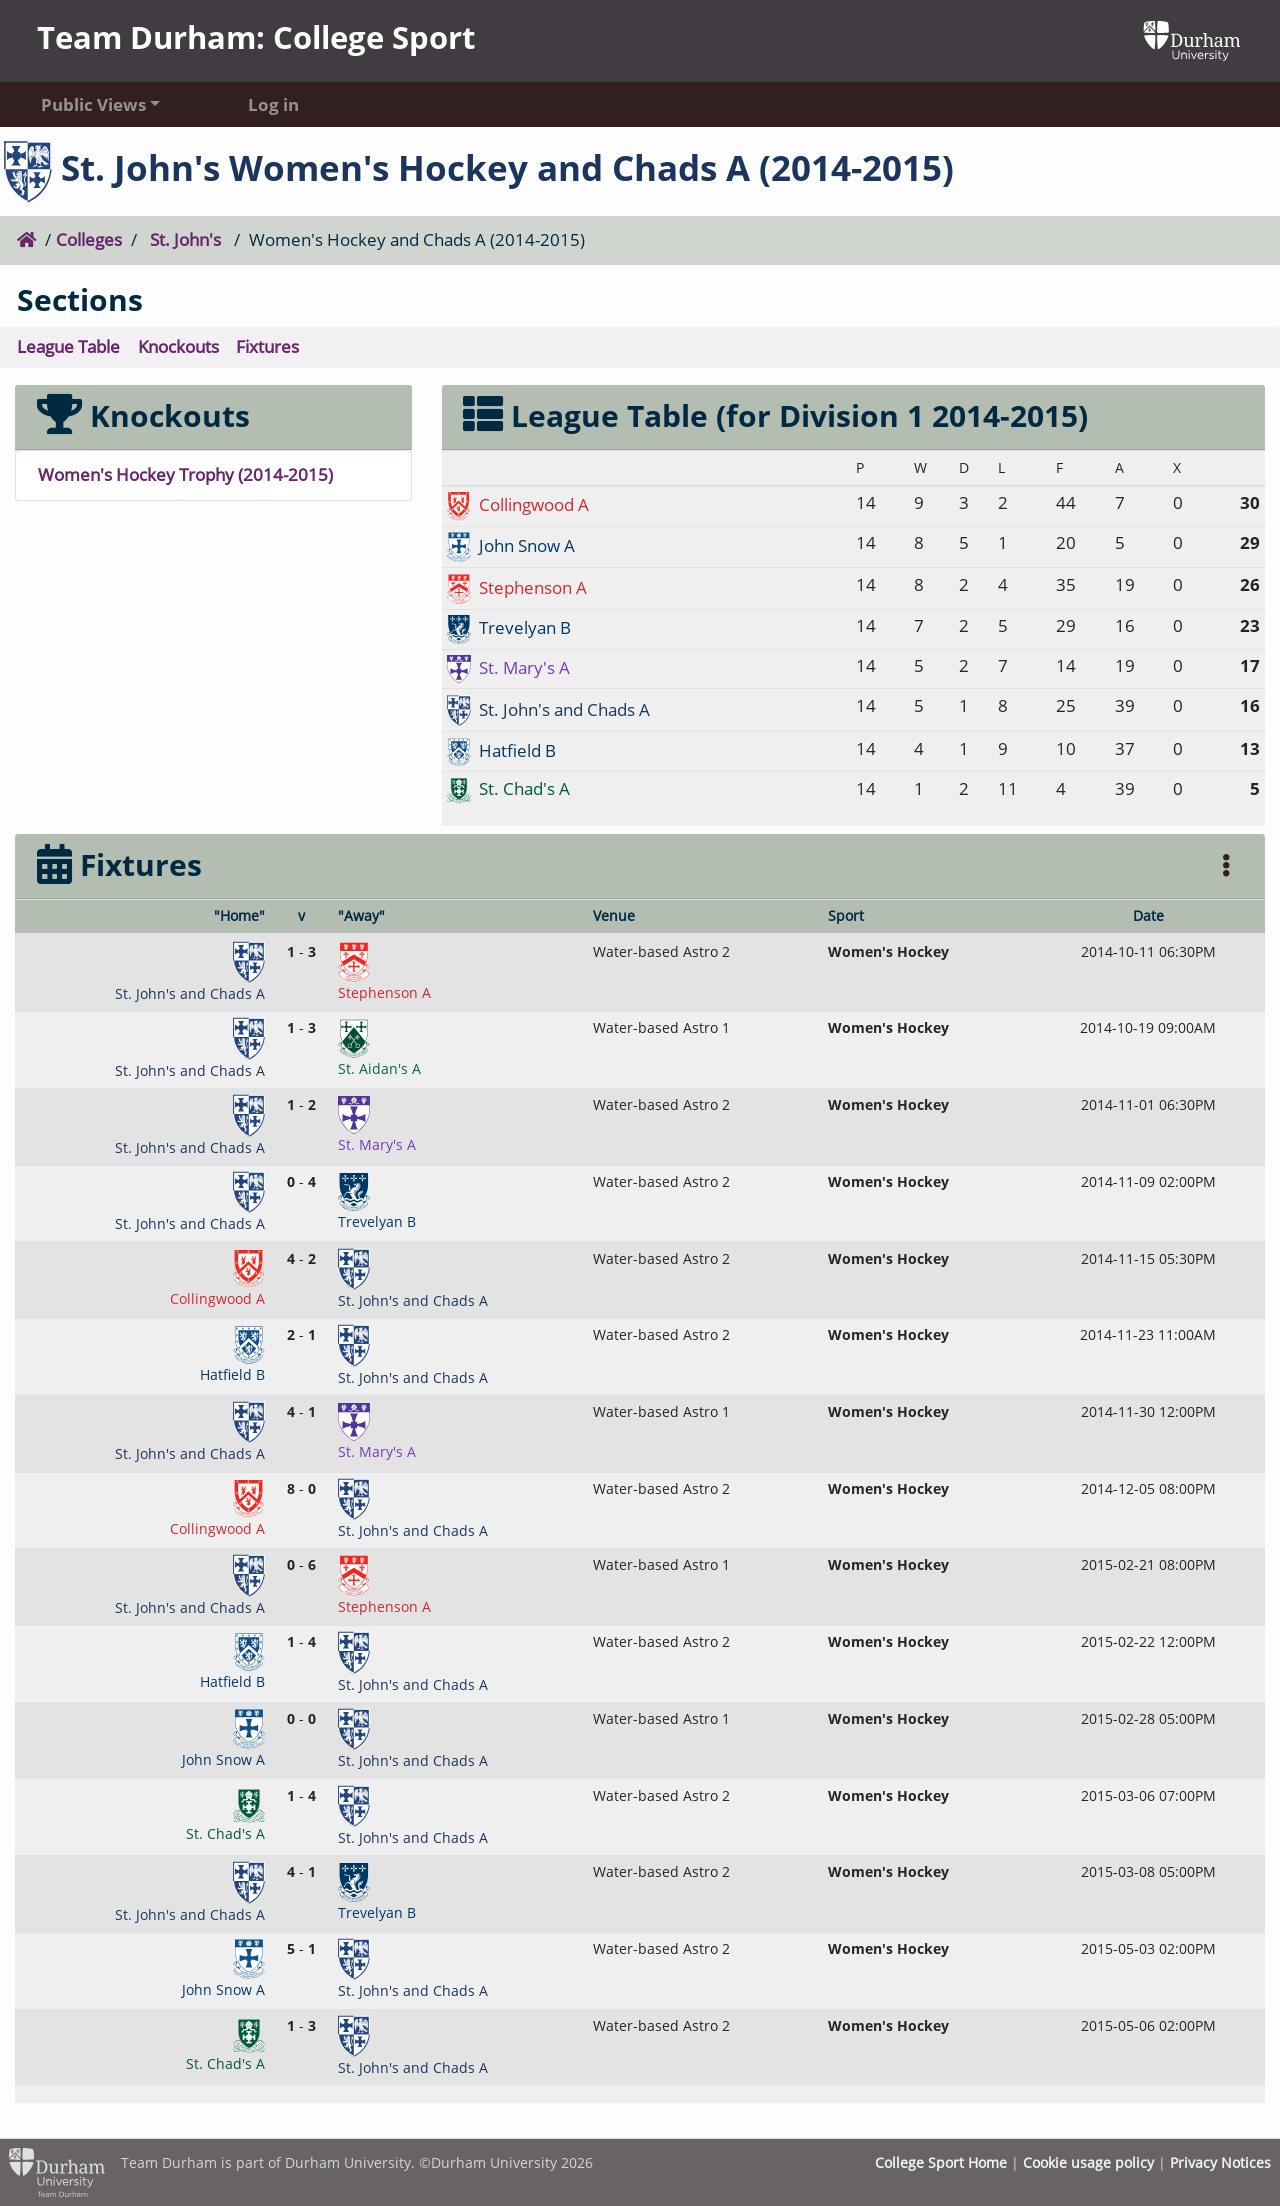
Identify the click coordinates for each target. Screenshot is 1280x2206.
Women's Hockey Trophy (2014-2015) (185, 474)
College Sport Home (941, 2162)
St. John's (185, 239)
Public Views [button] (93, 104)
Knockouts (178, 346)
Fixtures (267, 346)
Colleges (89, 239)
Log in (273, 104)
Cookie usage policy (1088, 2162)
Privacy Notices (1220, 2162)
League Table (68, 346)
